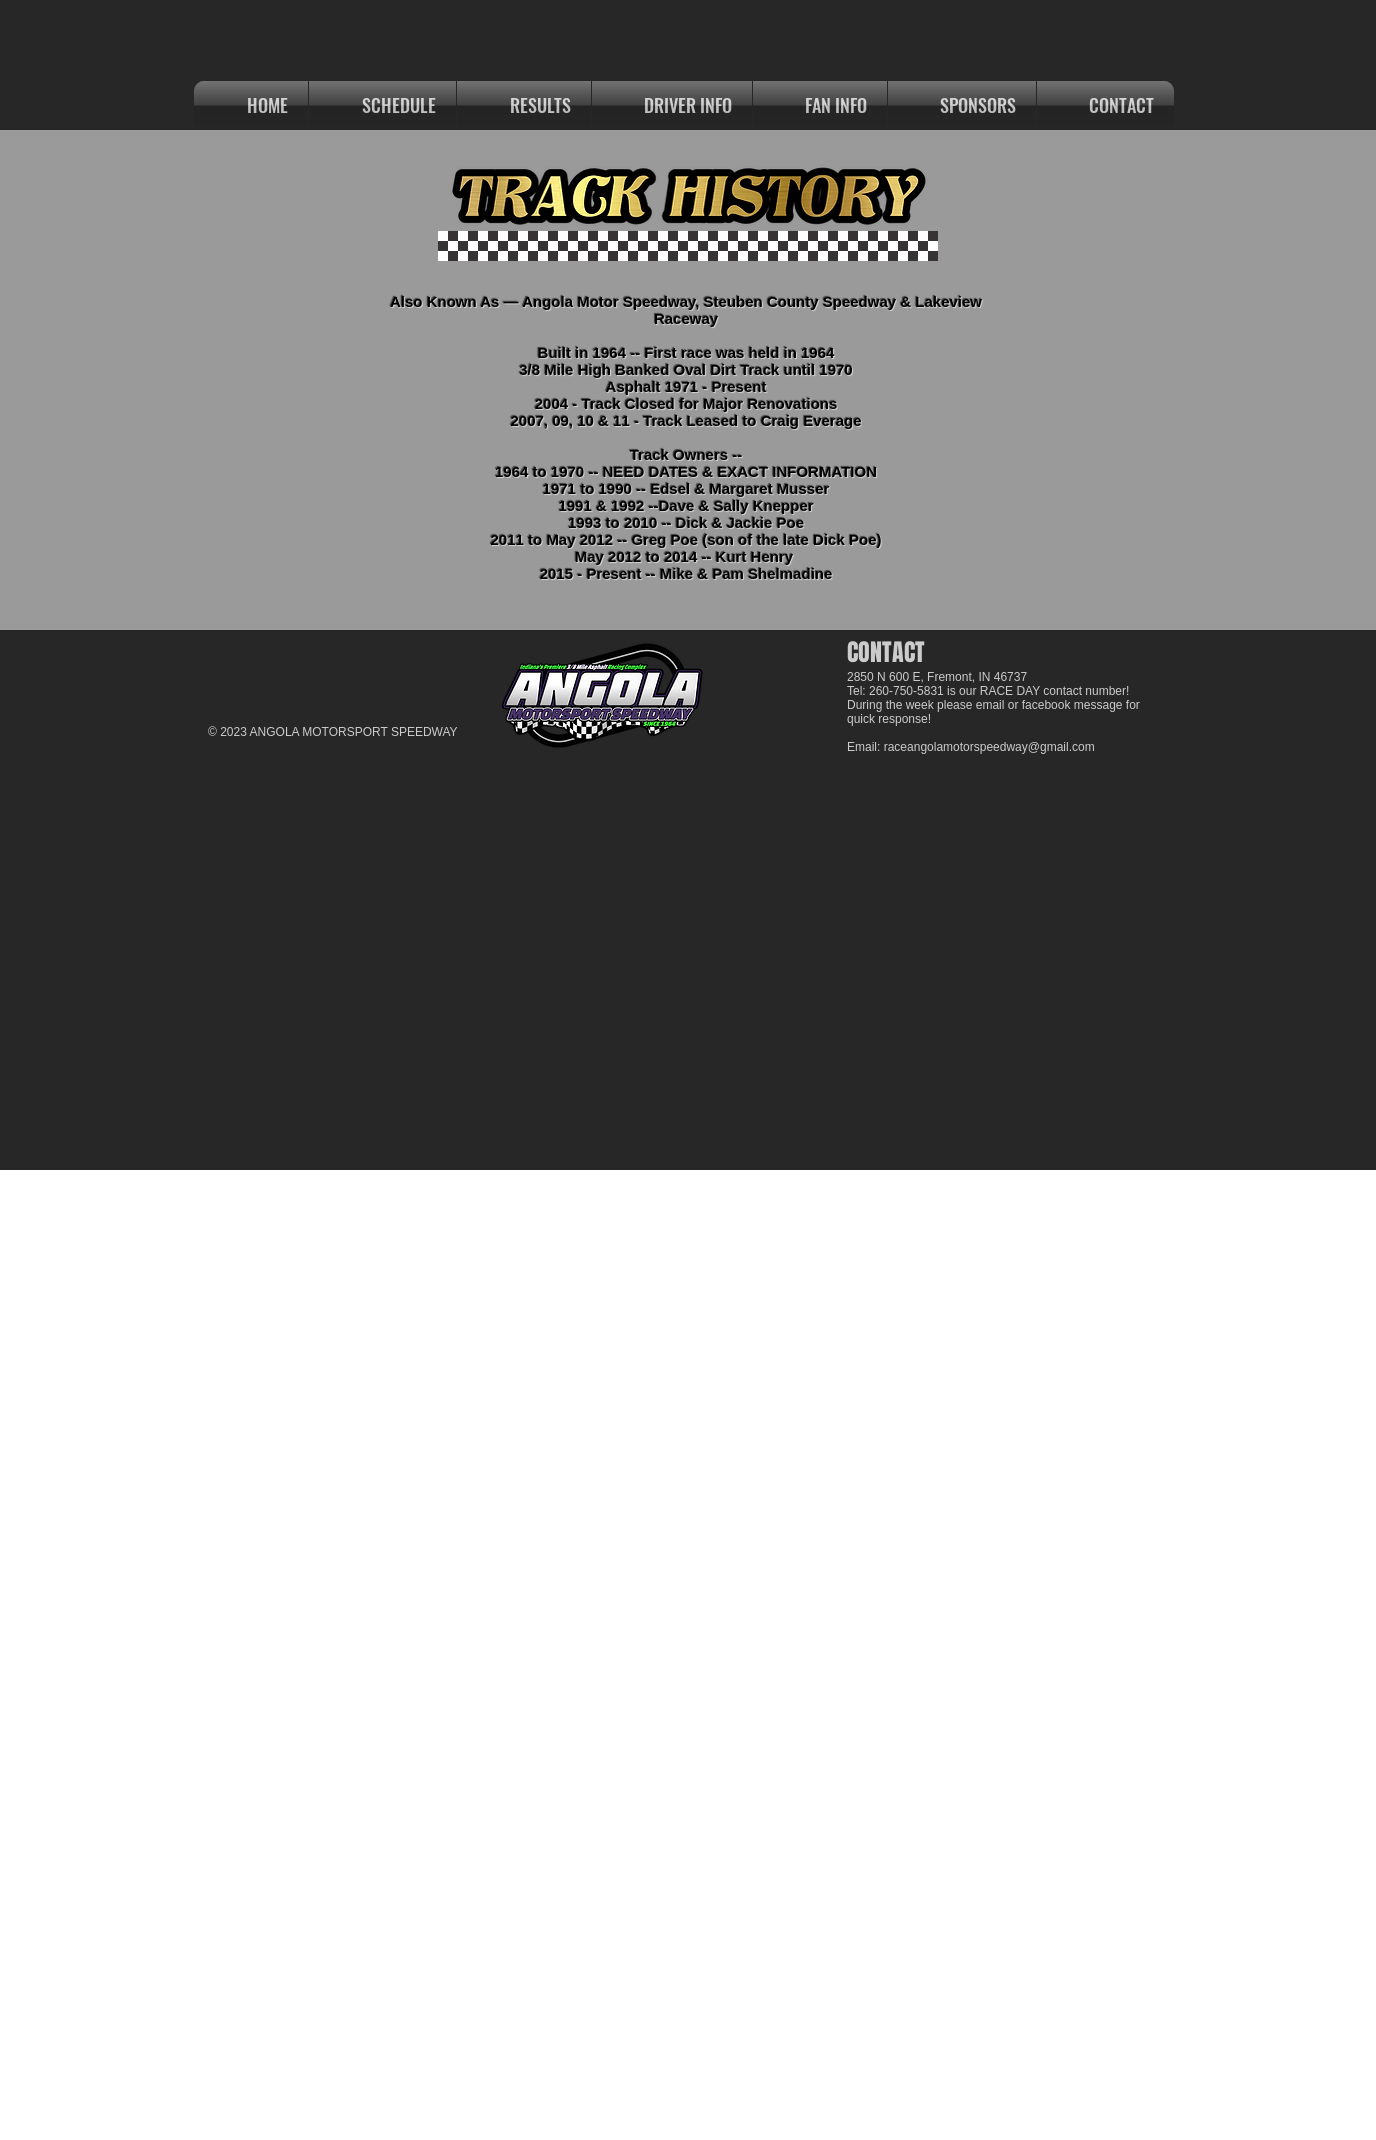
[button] (524, 105)
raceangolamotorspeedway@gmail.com (989, 747)
